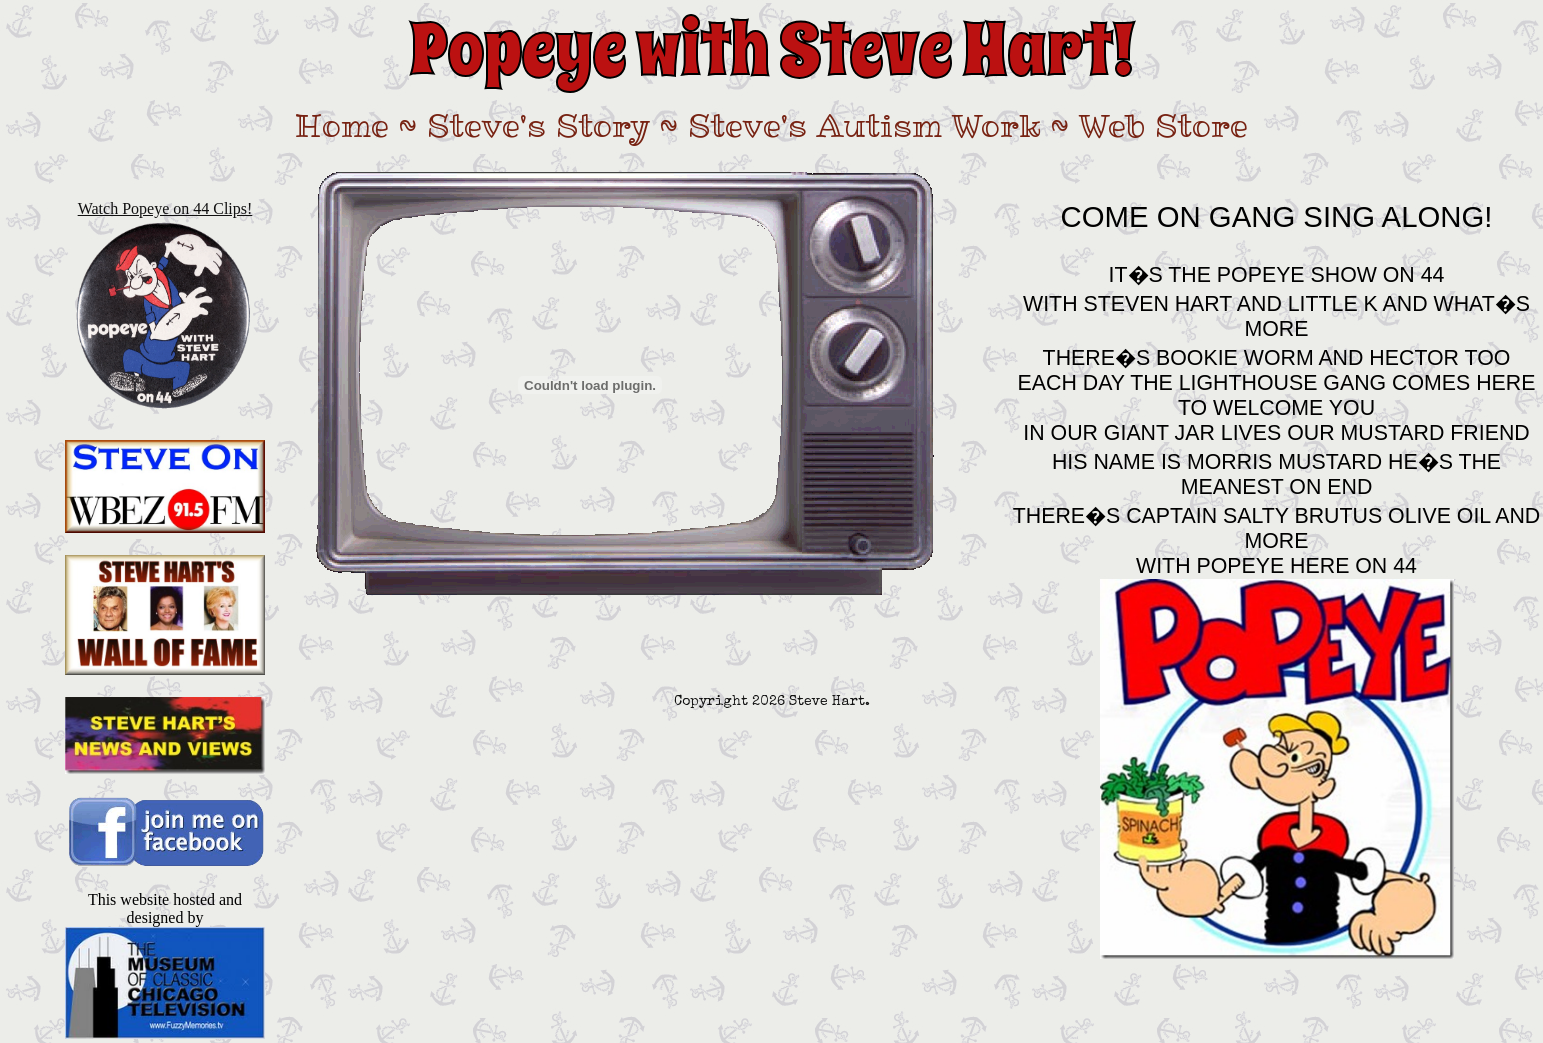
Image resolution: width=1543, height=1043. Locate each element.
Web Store (1163, 125)
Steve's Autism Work (864, 125)
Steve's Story (538, 125)
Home (342, 125)
